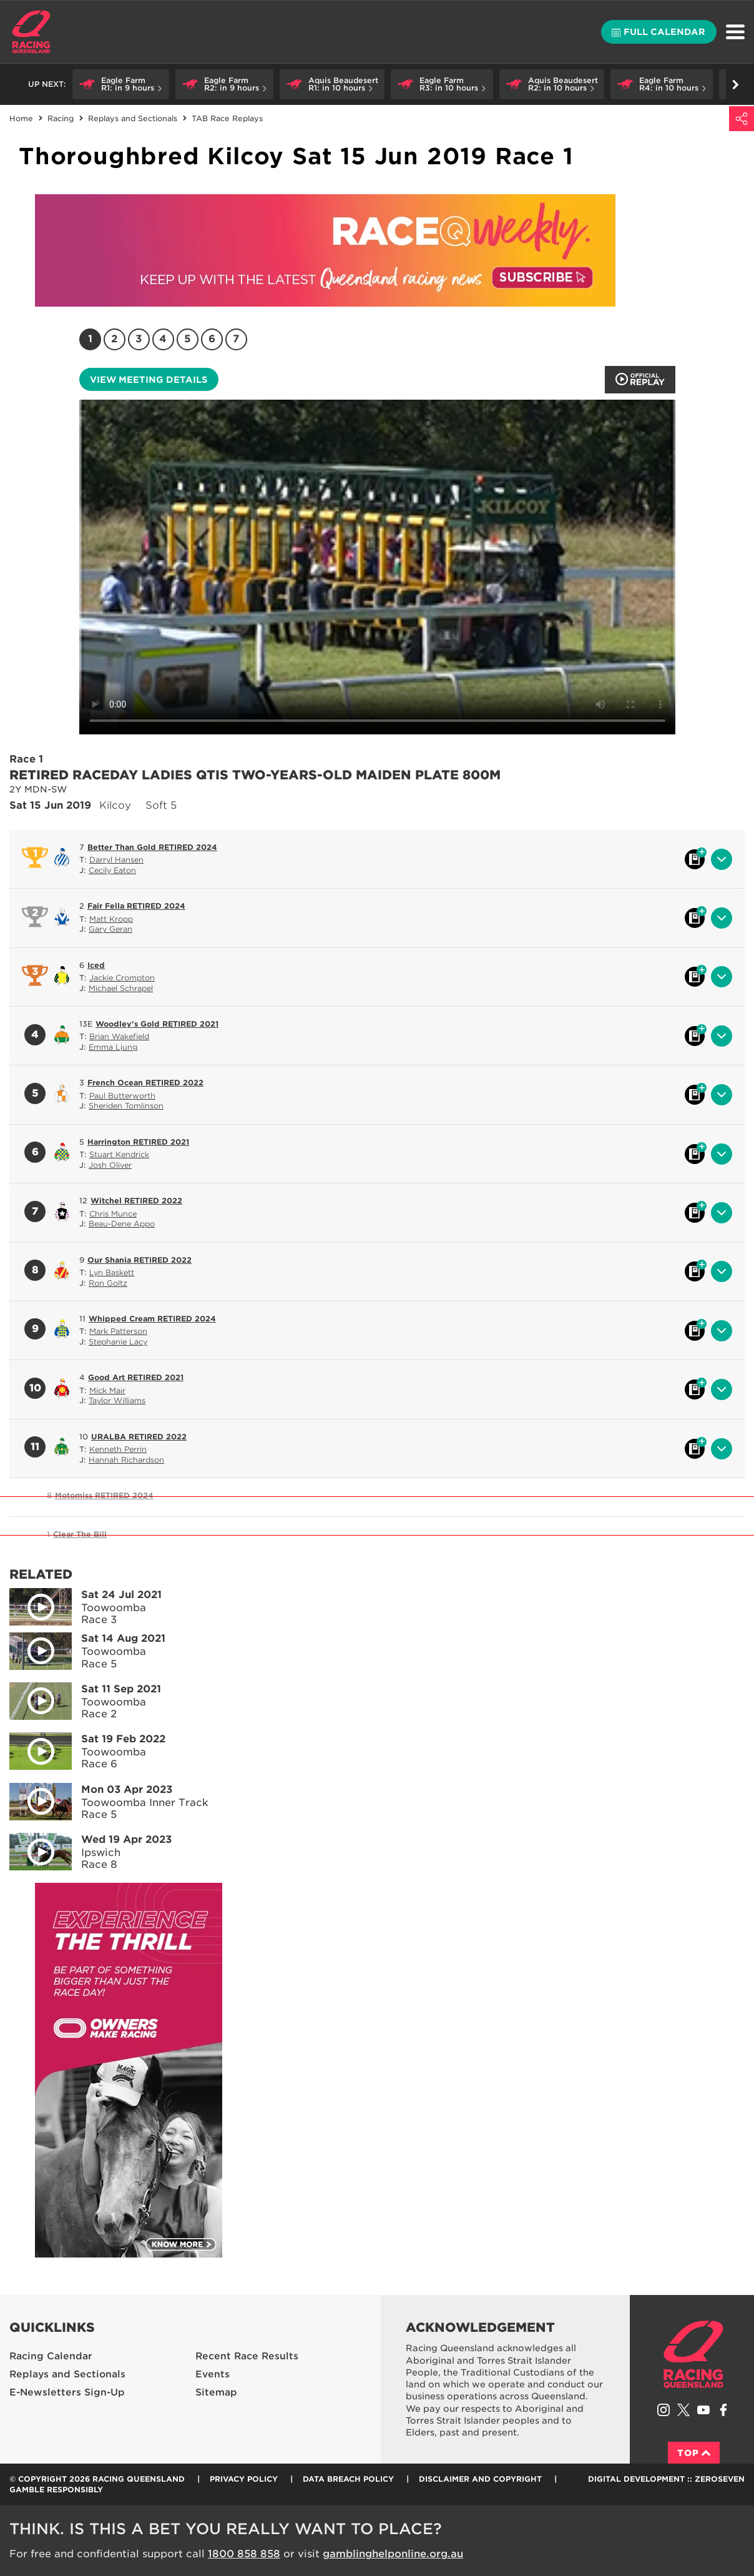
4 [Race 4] (163, 339)
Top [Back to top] (693, 2453)
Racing (60, 118)
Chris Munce (113, 1213)
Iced (96, 965)
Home (31, 32)
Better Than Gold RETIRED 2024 (152, 847)
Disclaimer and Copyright (480, 2479)
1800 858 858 (244, 2554)
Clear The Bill (80, 1534)
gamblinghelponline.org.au (393, 2554)
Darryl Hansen (116, 859)
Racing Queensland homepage (693, 2354)
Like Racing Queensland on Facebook (723, 2410)
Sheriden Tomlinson (126, 1105)
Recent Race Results (246, 2356)
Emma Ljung (113, 1047)
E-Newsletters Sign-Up (67, 2392)
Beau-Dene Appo (122, 1223)
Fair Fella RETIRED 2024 (136, 905)
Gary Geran (110, 929)
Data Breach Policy (348, 2479)
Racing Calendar (50, 2356)
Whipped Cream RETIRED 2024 (152, 1318)
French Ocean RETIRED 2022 (145, 1082)
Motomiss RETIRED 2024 (104, 1495)
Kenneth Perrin (118, 1449)
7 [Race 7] (236, 339)
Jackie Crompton (122, 977)
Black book (694, 859)
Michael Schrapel (121, 988)
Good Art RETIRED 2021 (136, 1377)
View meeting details (148, 380)
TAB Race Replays (227, 118)
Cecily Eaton (112, 870)
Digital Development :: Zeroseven (666, 2479)
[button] (120, 84)
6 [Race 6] (211, 339)
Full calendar (658, 32)
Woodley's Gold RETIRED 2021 (156, 1024)
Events (212, 2374)
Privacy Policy (244, 2479)
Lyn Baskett (111, 1272)
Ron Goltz (108, 1283)
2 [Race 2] (114, 339)
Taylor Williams (117, 1400)
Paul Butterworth (122, 1095)
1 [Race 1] (90, 339)
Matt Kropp (111, 919)
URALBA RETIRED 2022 (139, 1436)
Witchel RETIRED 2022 (136, 1200)
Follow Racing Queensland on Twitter (683, 2410)
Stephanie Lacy (118, 1341)
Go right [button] (735, 84)
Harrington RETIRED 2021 (138, 1142)
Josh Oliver (110, 1165)
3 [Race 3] (138, 339)
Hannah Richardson (126, 1459)
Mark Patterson (118, 1331)
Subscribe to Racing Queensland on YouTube (703, 2410)
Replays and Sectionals (132, 118)
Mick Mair (107, 1390)
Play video (31, 1604)
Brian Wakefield (119, 1036)
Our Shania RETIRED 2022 (139, 1260)
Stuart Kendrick (119, 1154)
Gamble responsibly (56, 2489)
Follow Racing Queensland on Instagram (663, 2410)
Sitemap (216, 2392)
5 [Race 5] (187, 339)
